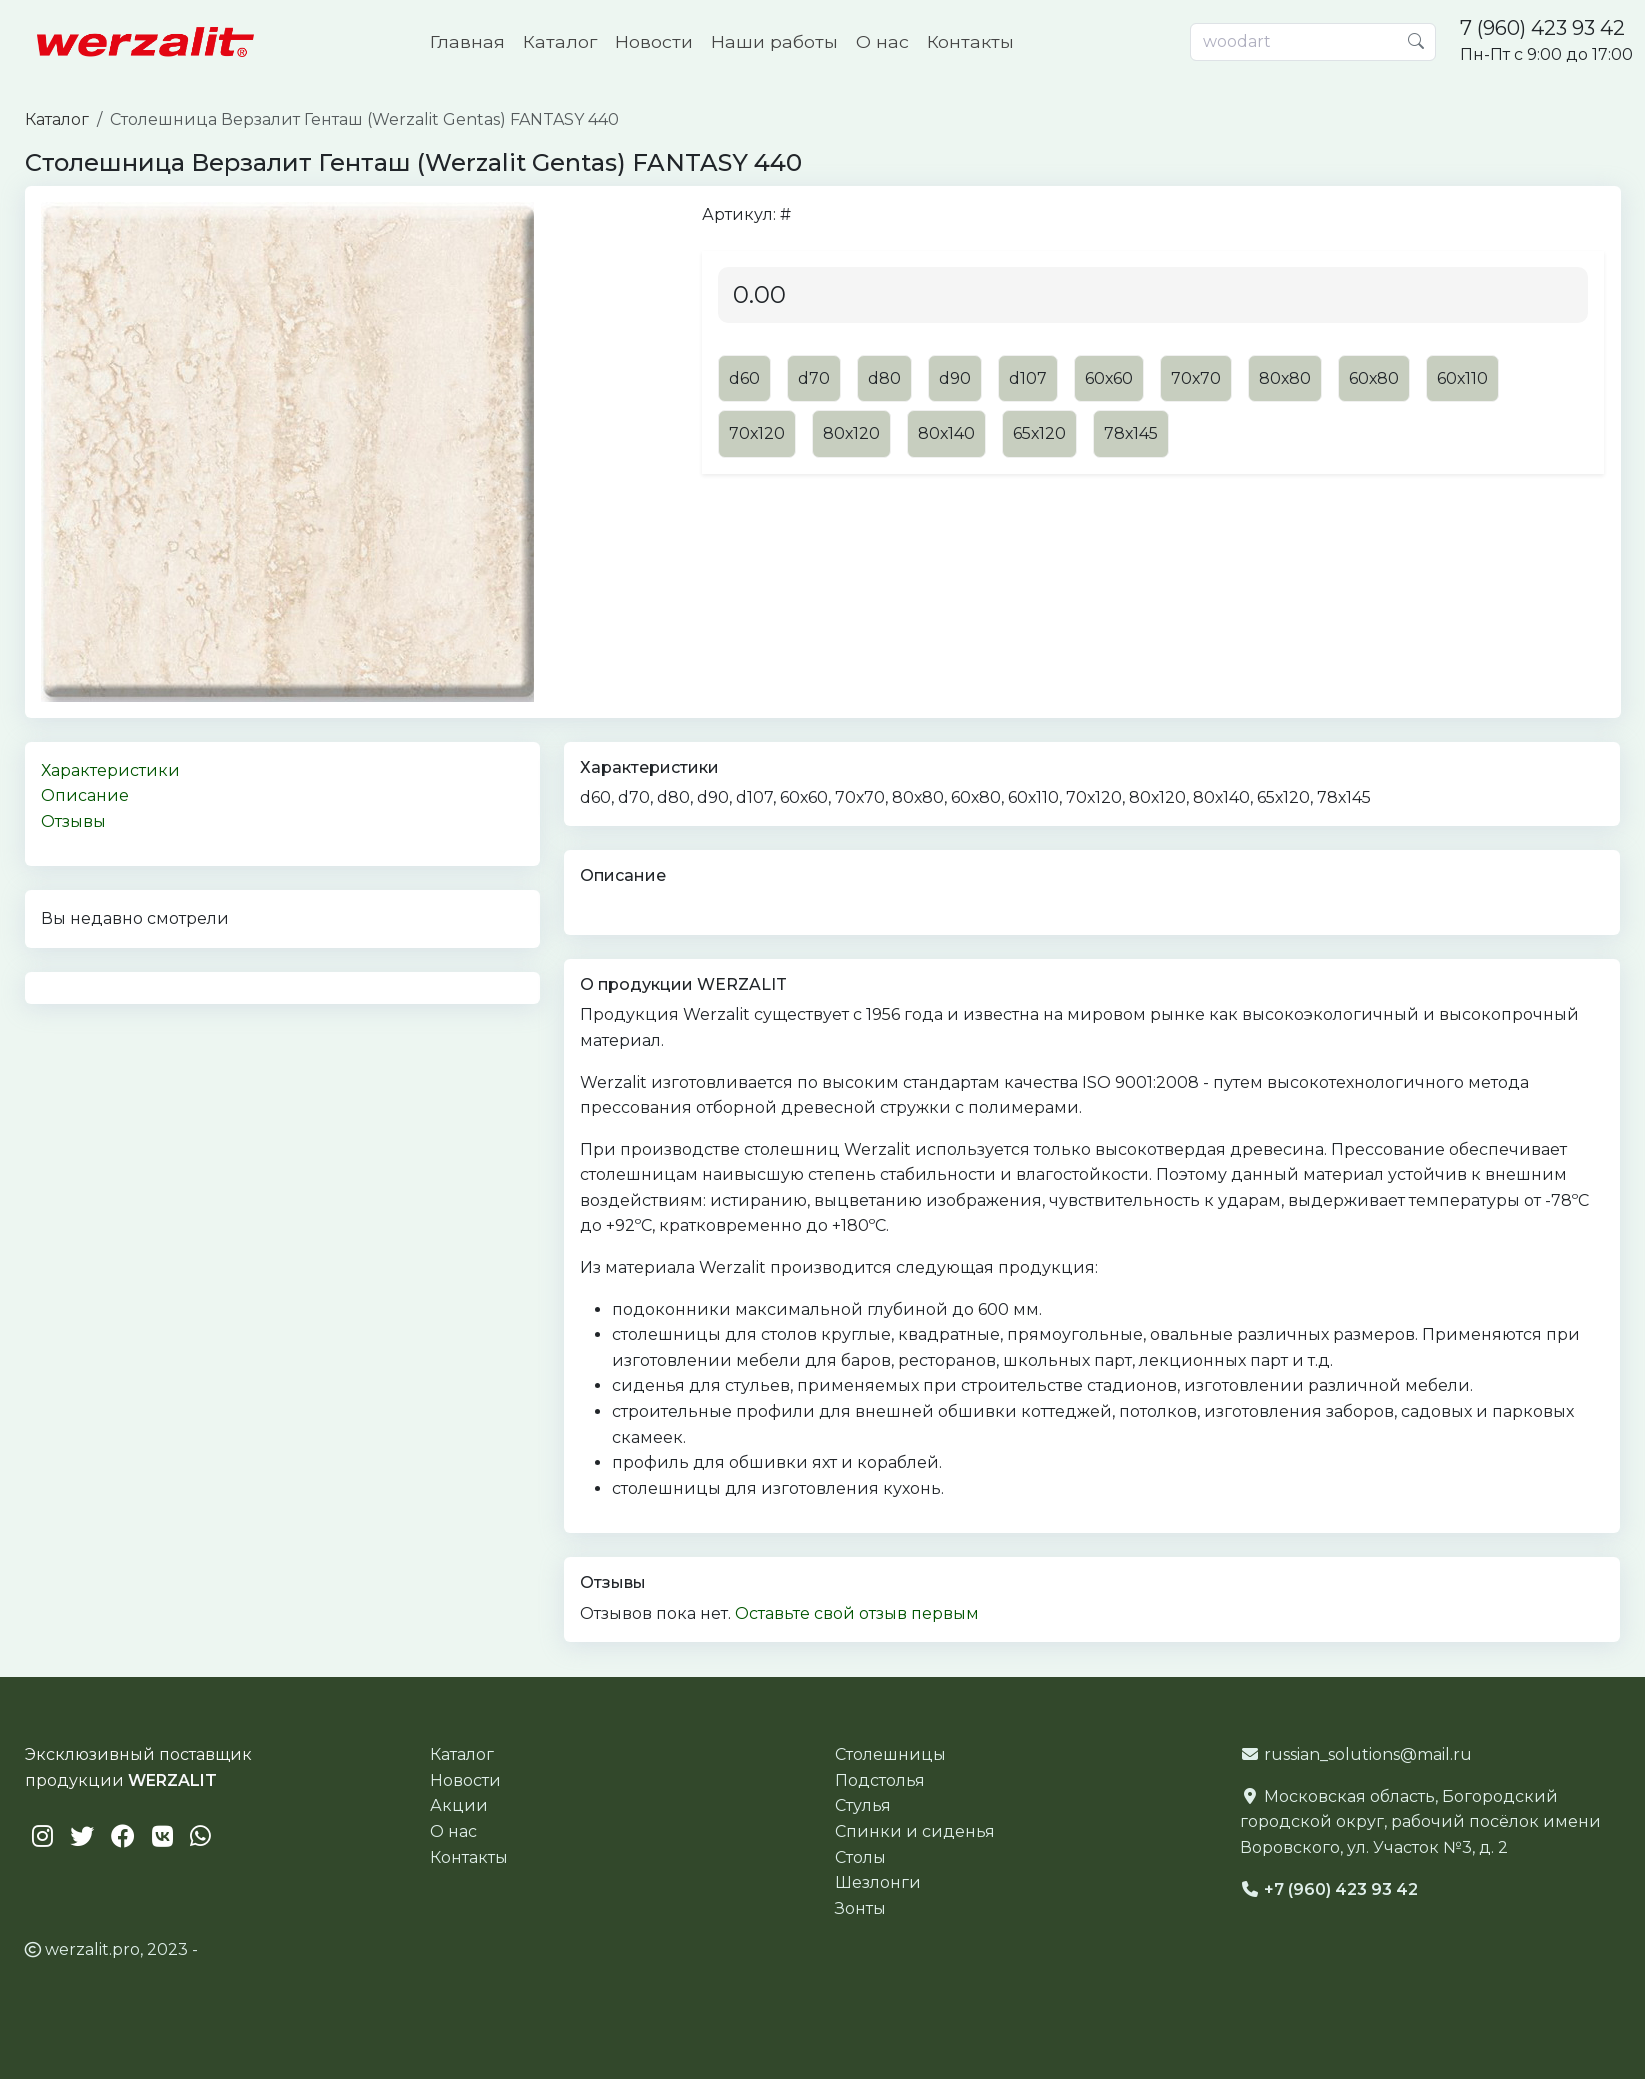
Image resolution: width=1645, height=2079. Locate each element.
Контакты (970, 41)
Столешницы (890, 1754)
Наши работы (774, 41)
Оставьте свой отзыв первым (857, 1613)
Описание (85, 795)
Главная (467, 41)
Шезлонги (878, 1882)
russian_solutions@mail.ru (1368, 1754)
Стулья (863, 1805)
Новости (654, 41)
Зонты (860, 1908)
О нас (882, 41)
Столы (860, 1857)
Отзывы (73, 821)
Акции (459, 1805)
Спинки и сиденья (915, 1831)
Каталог (560, 41)
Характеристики (110, 770)
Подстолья (880, 1780)
